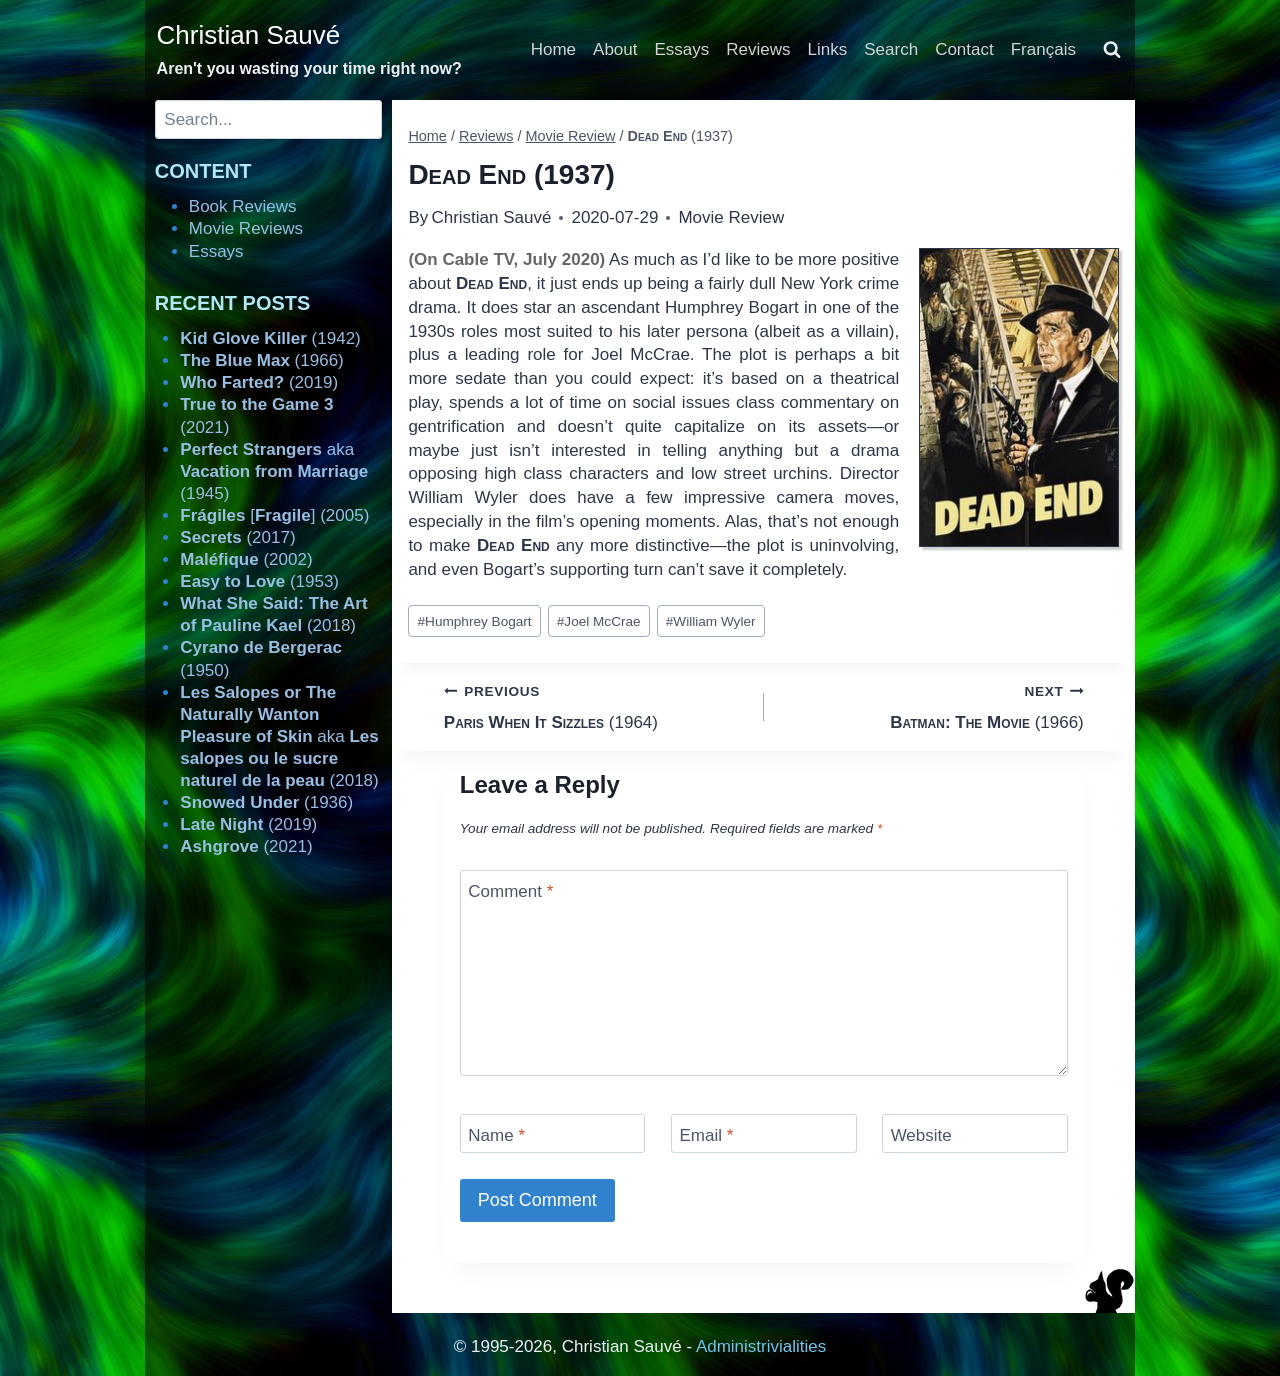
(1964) (595, 705)
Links (828, 49)
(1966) (932, 705)
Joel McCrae (599, 621)
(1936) (266, 802)
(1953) (259, 581)
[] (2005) (274, 515)
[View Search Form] (1112, 50)
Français (1043, 49)
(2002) (246, 559)
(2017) (237, 537)
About (615, 49)
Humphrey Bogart (475, 621)
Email (706, 1135)
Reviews (758, 49)
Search (891, 49)
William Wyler (711, 621)
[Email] (764, 1133)
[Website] (975, 1133)
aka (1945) (274, 471)
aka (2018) (279, 736)
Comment (510, 891)
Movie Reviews (246, 228)
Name (496, 1135)
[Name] (553, 1133)
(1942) (270, 338)
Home (553, 49)
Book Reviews (243, 206)
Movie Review (731, 217)
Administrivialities (761, 1346)
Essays (682, 49)
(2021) (246, 846)
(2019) (259, 382)
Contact (964, 49)
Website (921, 1135)
